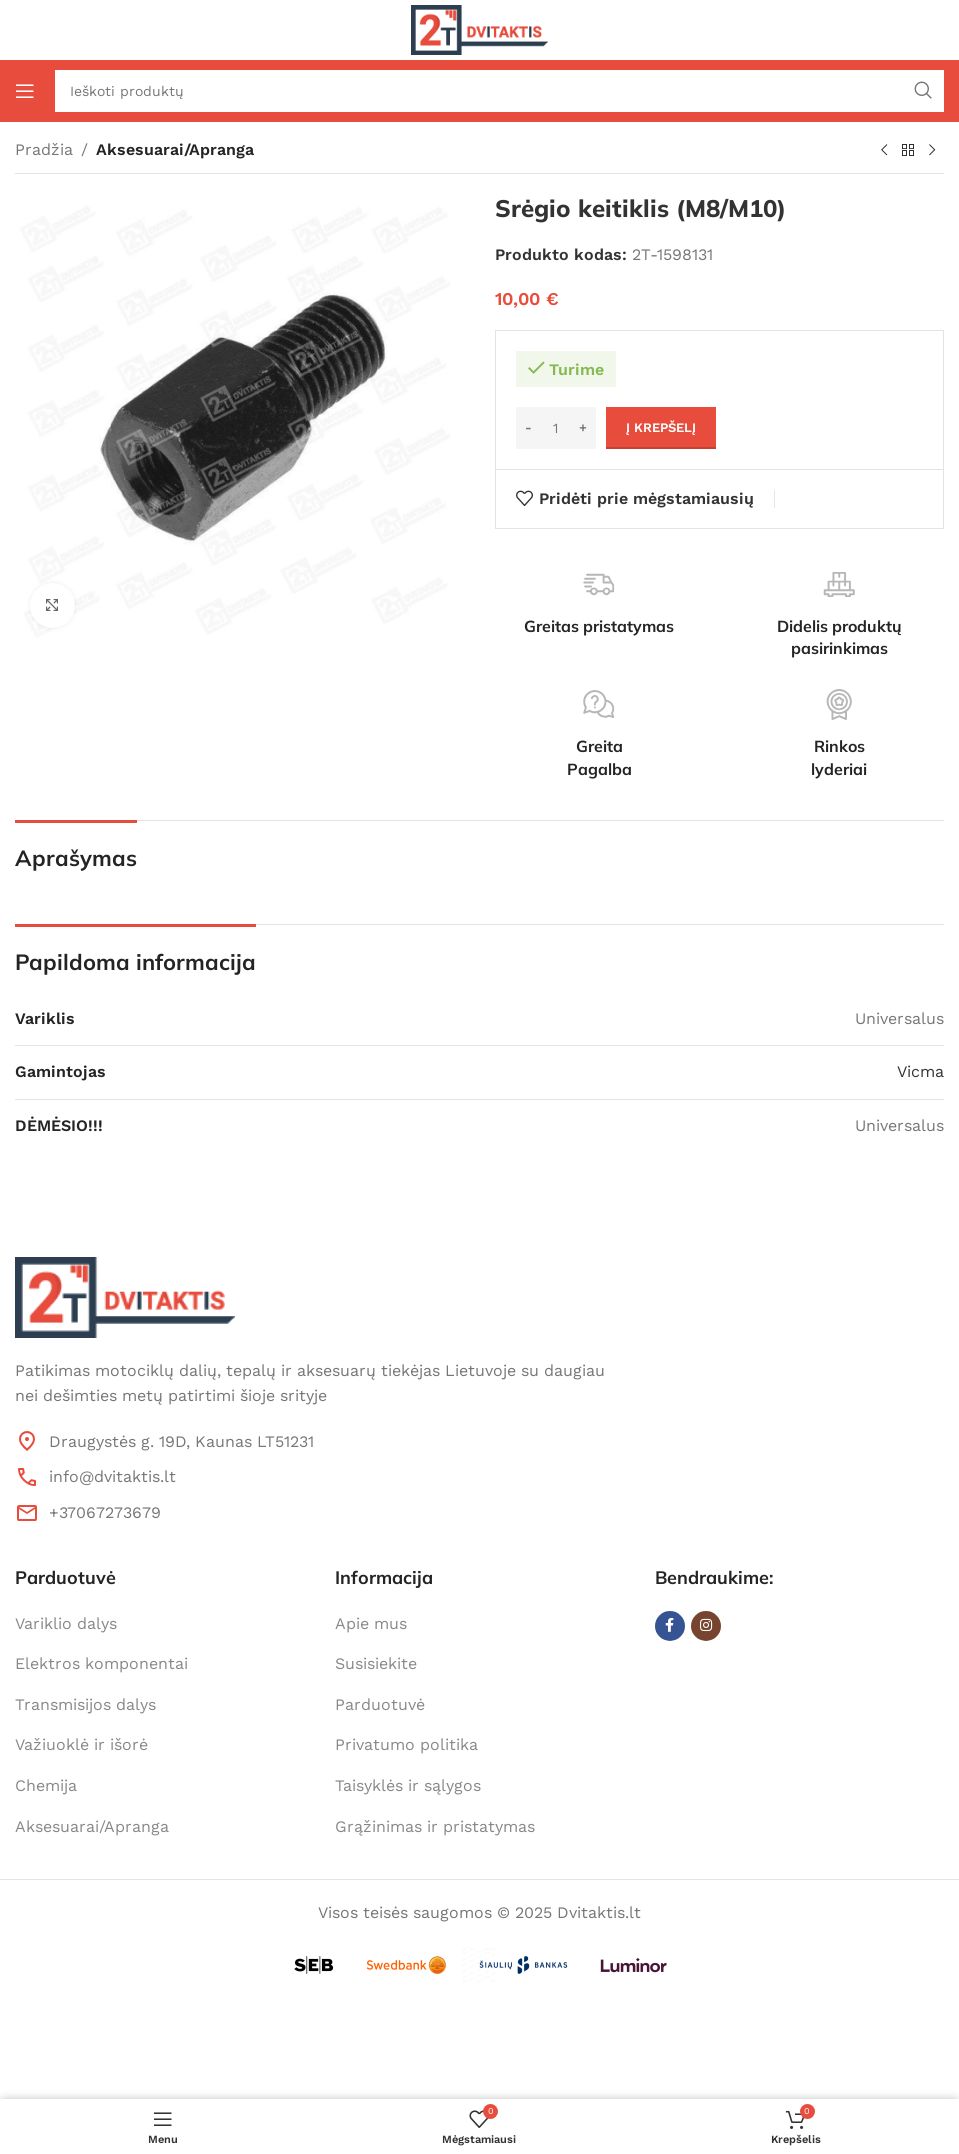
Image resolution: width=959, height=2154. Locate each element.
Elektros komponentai (101, 1663)
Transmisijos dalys (85, 1704)
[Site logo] (479, 28)
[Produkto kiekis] (556, 428)
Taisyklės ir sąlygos (408, 1785)
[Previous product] (884, 151)
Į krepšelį (661, 427)
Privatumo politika (406, 1744)
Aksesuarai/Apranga (175, 149)
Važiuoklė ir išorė (81, 1744)
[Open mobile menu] (25, 91)
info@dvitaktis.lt (112, 1476)
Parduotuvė (380, 1704)
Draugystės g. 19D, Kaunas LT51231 (181, 1441)
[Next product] (932, 151)
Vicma (920, 1071)
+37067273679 (105, 1512)
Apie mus (371, 1623)
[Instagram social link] (706, 1626)
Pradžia (44, 149)
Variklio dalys (66, 1623)
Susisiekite (376, 1663)
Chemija (46, 1785)
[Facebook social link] (670, 1626)
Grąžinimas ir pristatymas (435, 1826)
